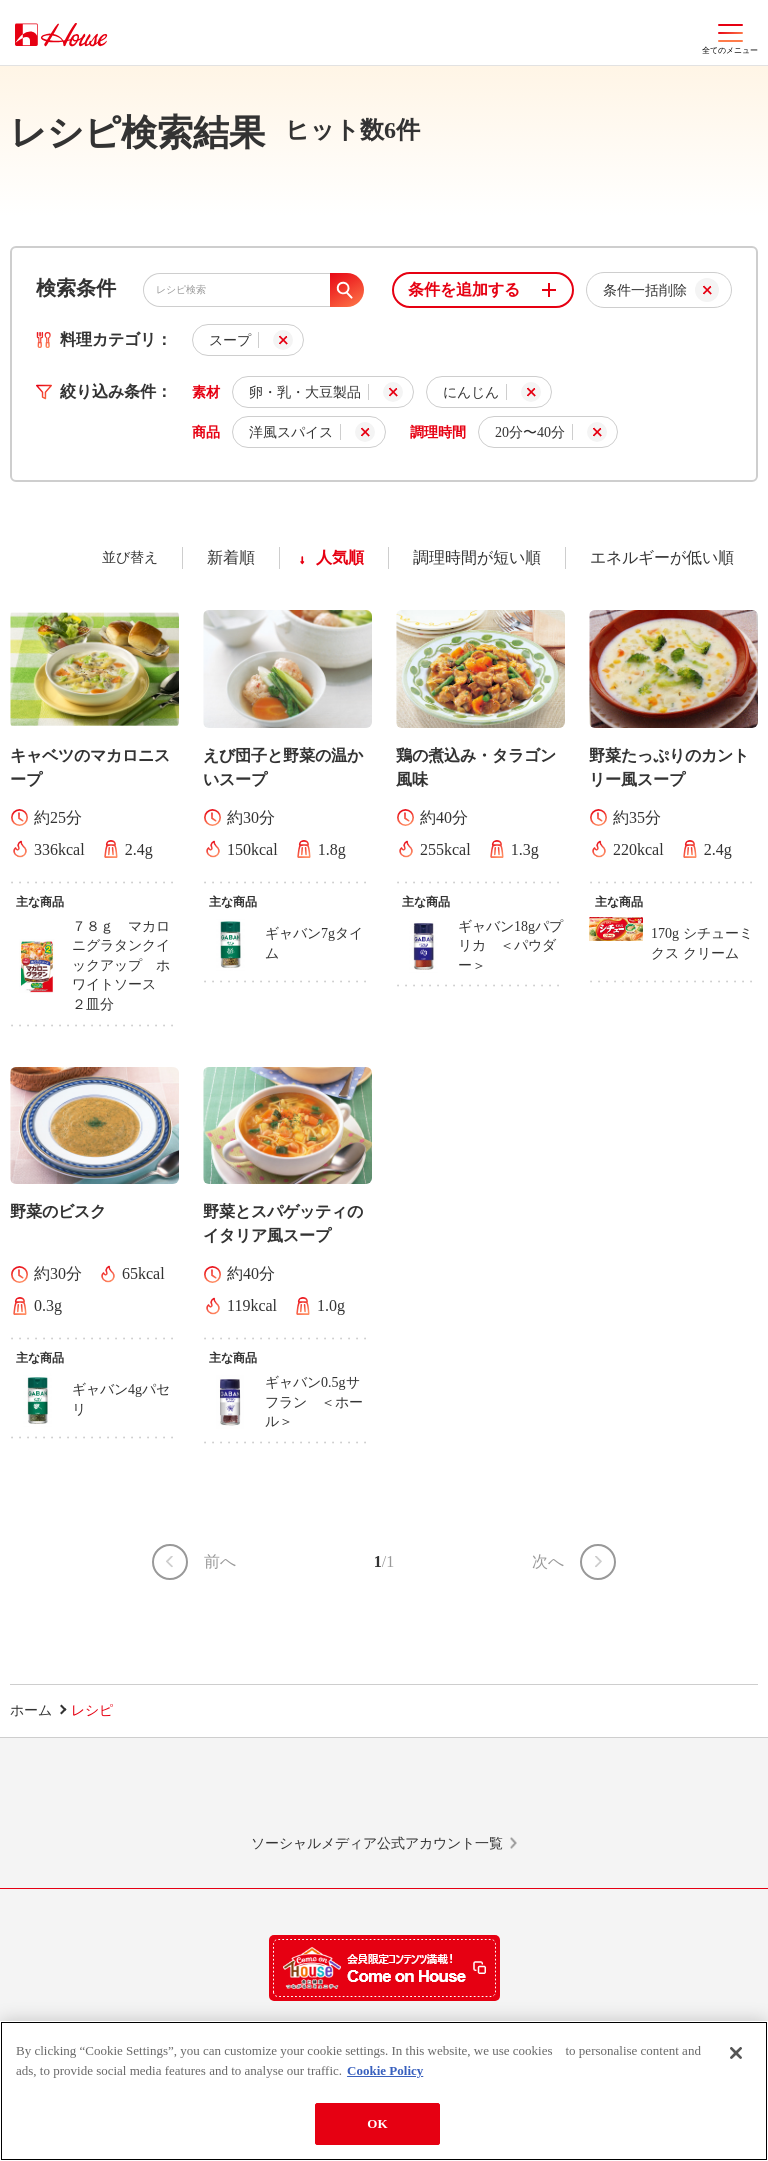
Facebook (463, 1795)
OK (377, 2126)
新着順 (231, 557)
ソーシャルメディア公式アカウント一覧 (377, 1843)
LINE (146, 1795)
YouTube (622, 1795)
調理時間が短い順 (477, 557)
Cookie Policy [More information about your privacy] (385, 2072)
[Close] (736, 2056)
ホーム (31, 1710)
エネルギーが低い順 (662, 557)
